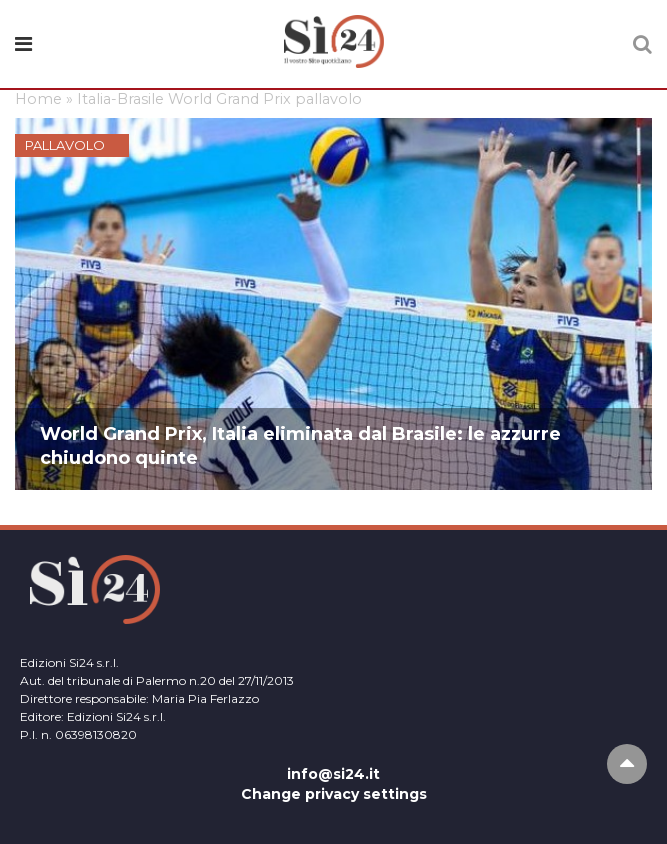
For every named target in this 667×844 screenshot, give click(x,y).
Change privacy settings (334, 794)
